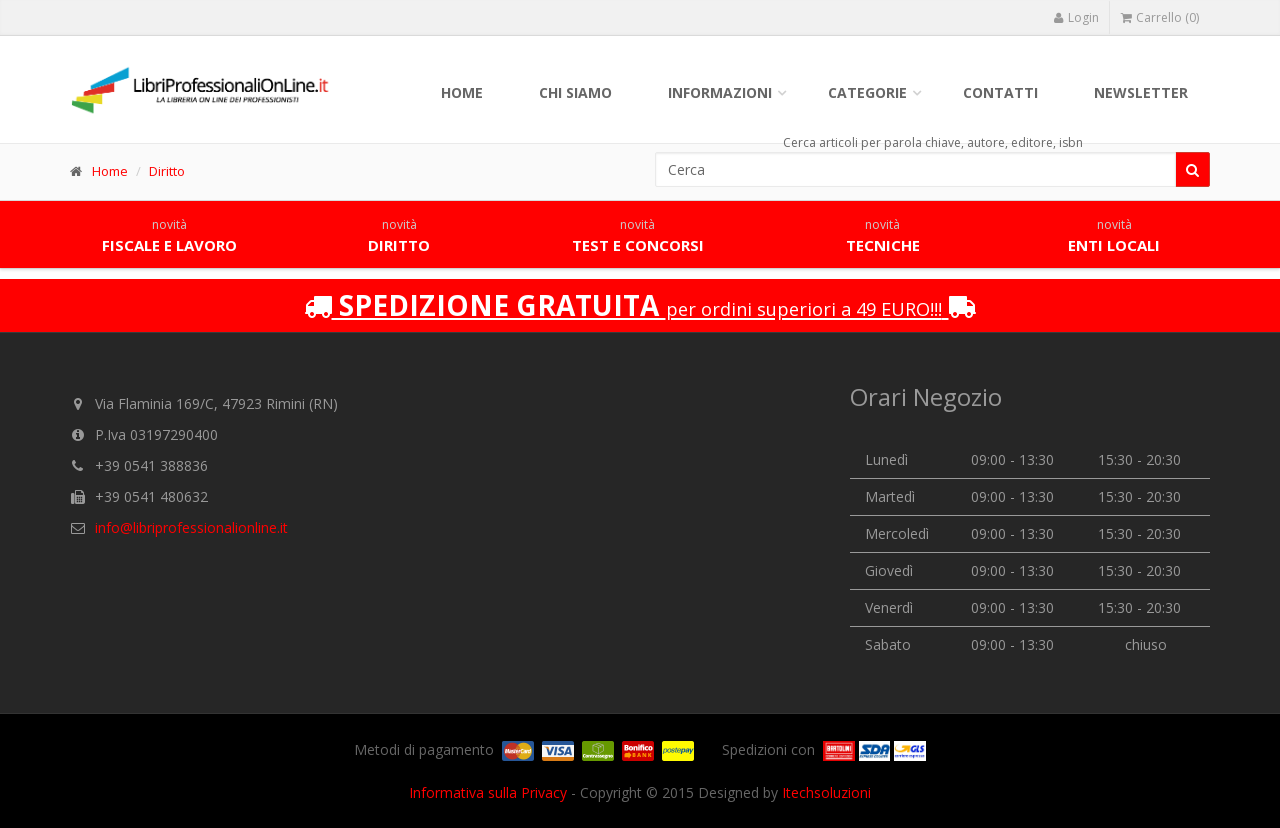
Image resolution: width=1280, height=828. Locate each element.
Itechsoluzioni (826, 792)
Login (1076, 17)
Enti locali (1114, 236)
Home (462, 92)
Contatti (1000, 92)
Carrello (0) (1160, 17)
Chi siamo (575, 92)
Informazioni (720, 92)
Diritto (167, 171)
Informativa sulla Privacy (488, 792)
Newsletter (1141, 92)
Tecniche (883, 236)
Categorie (867, 92)
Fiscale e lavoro (169, 236)
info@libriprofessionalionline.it (191, 527)
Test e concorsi (638, 236)
